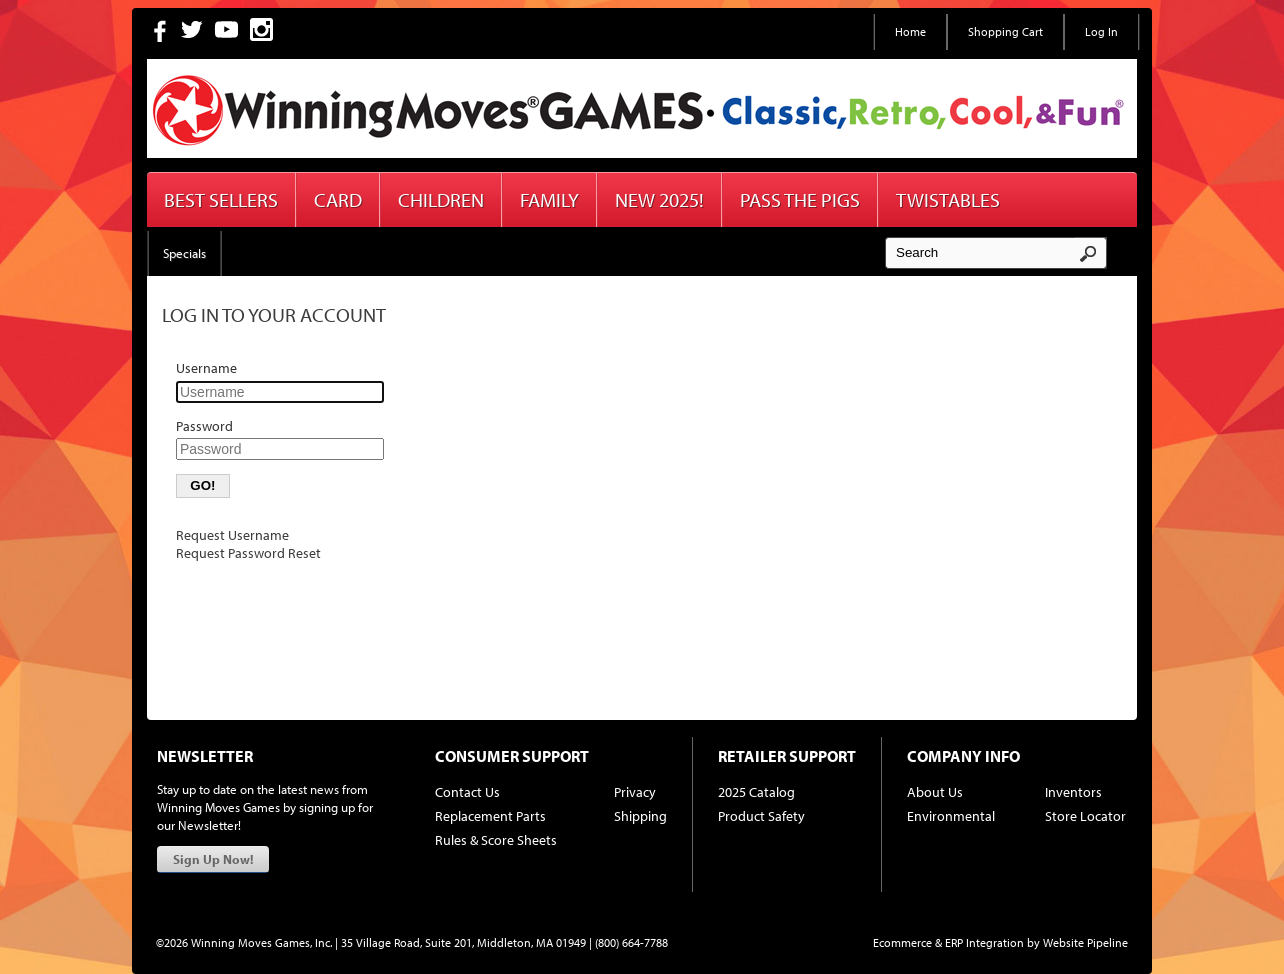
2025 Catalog (756, 792)
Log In (1101, 31)
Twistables (948, 199)
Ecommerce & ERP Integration (948, 942)
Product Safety (761, 816)
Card (338, 199)
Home (910, 31)
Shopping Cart (1005, 31)
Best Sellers (221, 199)
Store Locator (1085, 816)
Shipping (640, 816)
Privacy (635, 792)
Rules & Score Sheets (496, 840)
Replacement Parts (490, 816)
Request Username (232, 535)
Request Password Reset (248, 553)
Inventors (1073, 792)
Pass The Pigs (800, 199)
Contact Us (467, 792)
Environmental (951, 816)
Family (549, 199)
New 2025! (659, 199)
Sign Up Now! (213, 859)
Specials (184, 253)
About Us (935, 792)
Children (441, 199)
